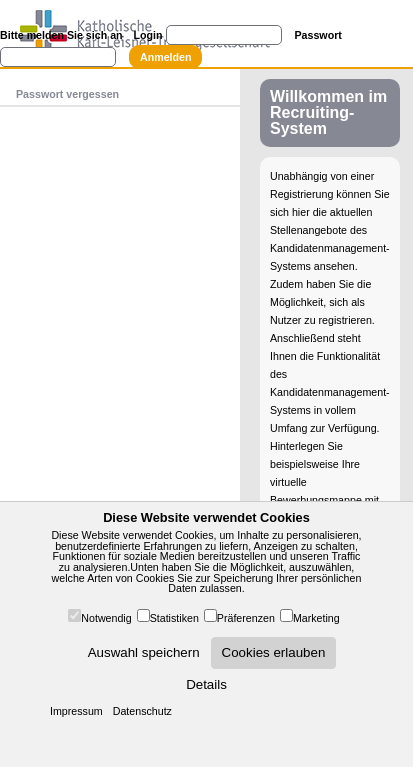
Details (206, 684)
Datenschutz (142, 711)
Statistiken (174, 618)
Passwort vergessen (67, 94)
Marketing (316, 618)
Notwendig (106, 618)
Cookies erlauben (274, 652)
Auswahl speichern (144, 652)
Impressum (76, 711)
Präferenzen (246, 618)
